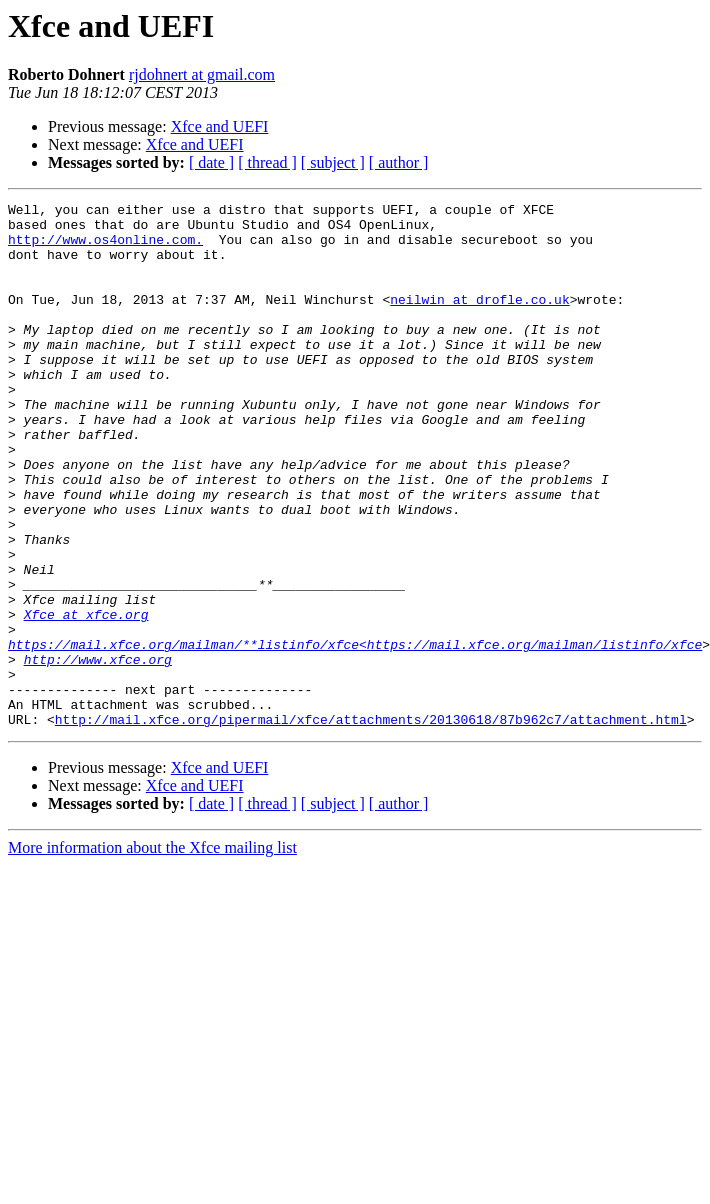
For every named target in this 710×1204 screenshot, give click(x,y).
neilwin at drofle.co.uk (479, 320)
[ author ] (399, 162)
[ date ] (211, 162)
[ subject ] (333, 162)
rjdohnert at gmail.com (202, 74)
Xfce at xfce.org (86, 698)
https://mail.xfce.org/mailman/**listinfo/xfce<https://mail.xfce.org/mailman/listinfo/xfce (355, 734)
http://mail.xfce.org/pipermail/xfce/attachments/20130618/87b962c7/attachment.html (371, 824)
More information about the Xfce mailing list (152, 952)
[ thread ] (267, 162)
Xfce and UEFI (220, 126)
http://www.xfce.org (98, 752)
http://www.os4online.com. (105, 248)
